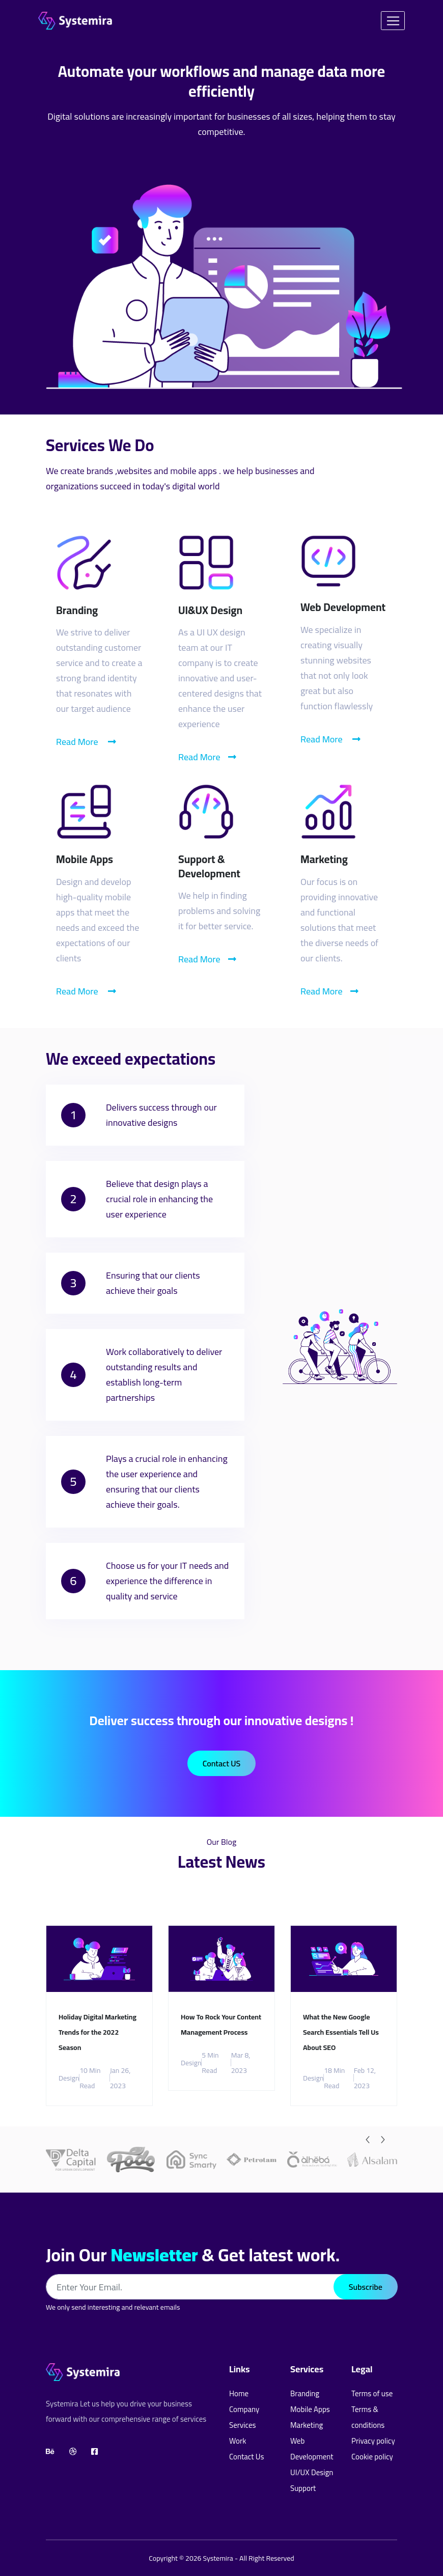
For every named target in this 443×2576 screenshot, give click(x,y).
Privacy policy (373, 2440)
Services (242, 2425)
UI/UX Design (311, 2472)
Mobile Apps (310, 2409)
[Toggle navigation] (393, 20)
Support (303, 2488)
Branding (304, 2393)
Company (244, 2409)
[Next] (383, 2139)
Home (238, 2393)
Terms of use (372, 2393)
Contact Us (246, 2456)
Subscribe (365, 2286)
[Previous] (367, 2139)
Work (237, 2440)
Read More (86, 741)
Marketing (306, 2425)
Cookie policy (372, 2456)
